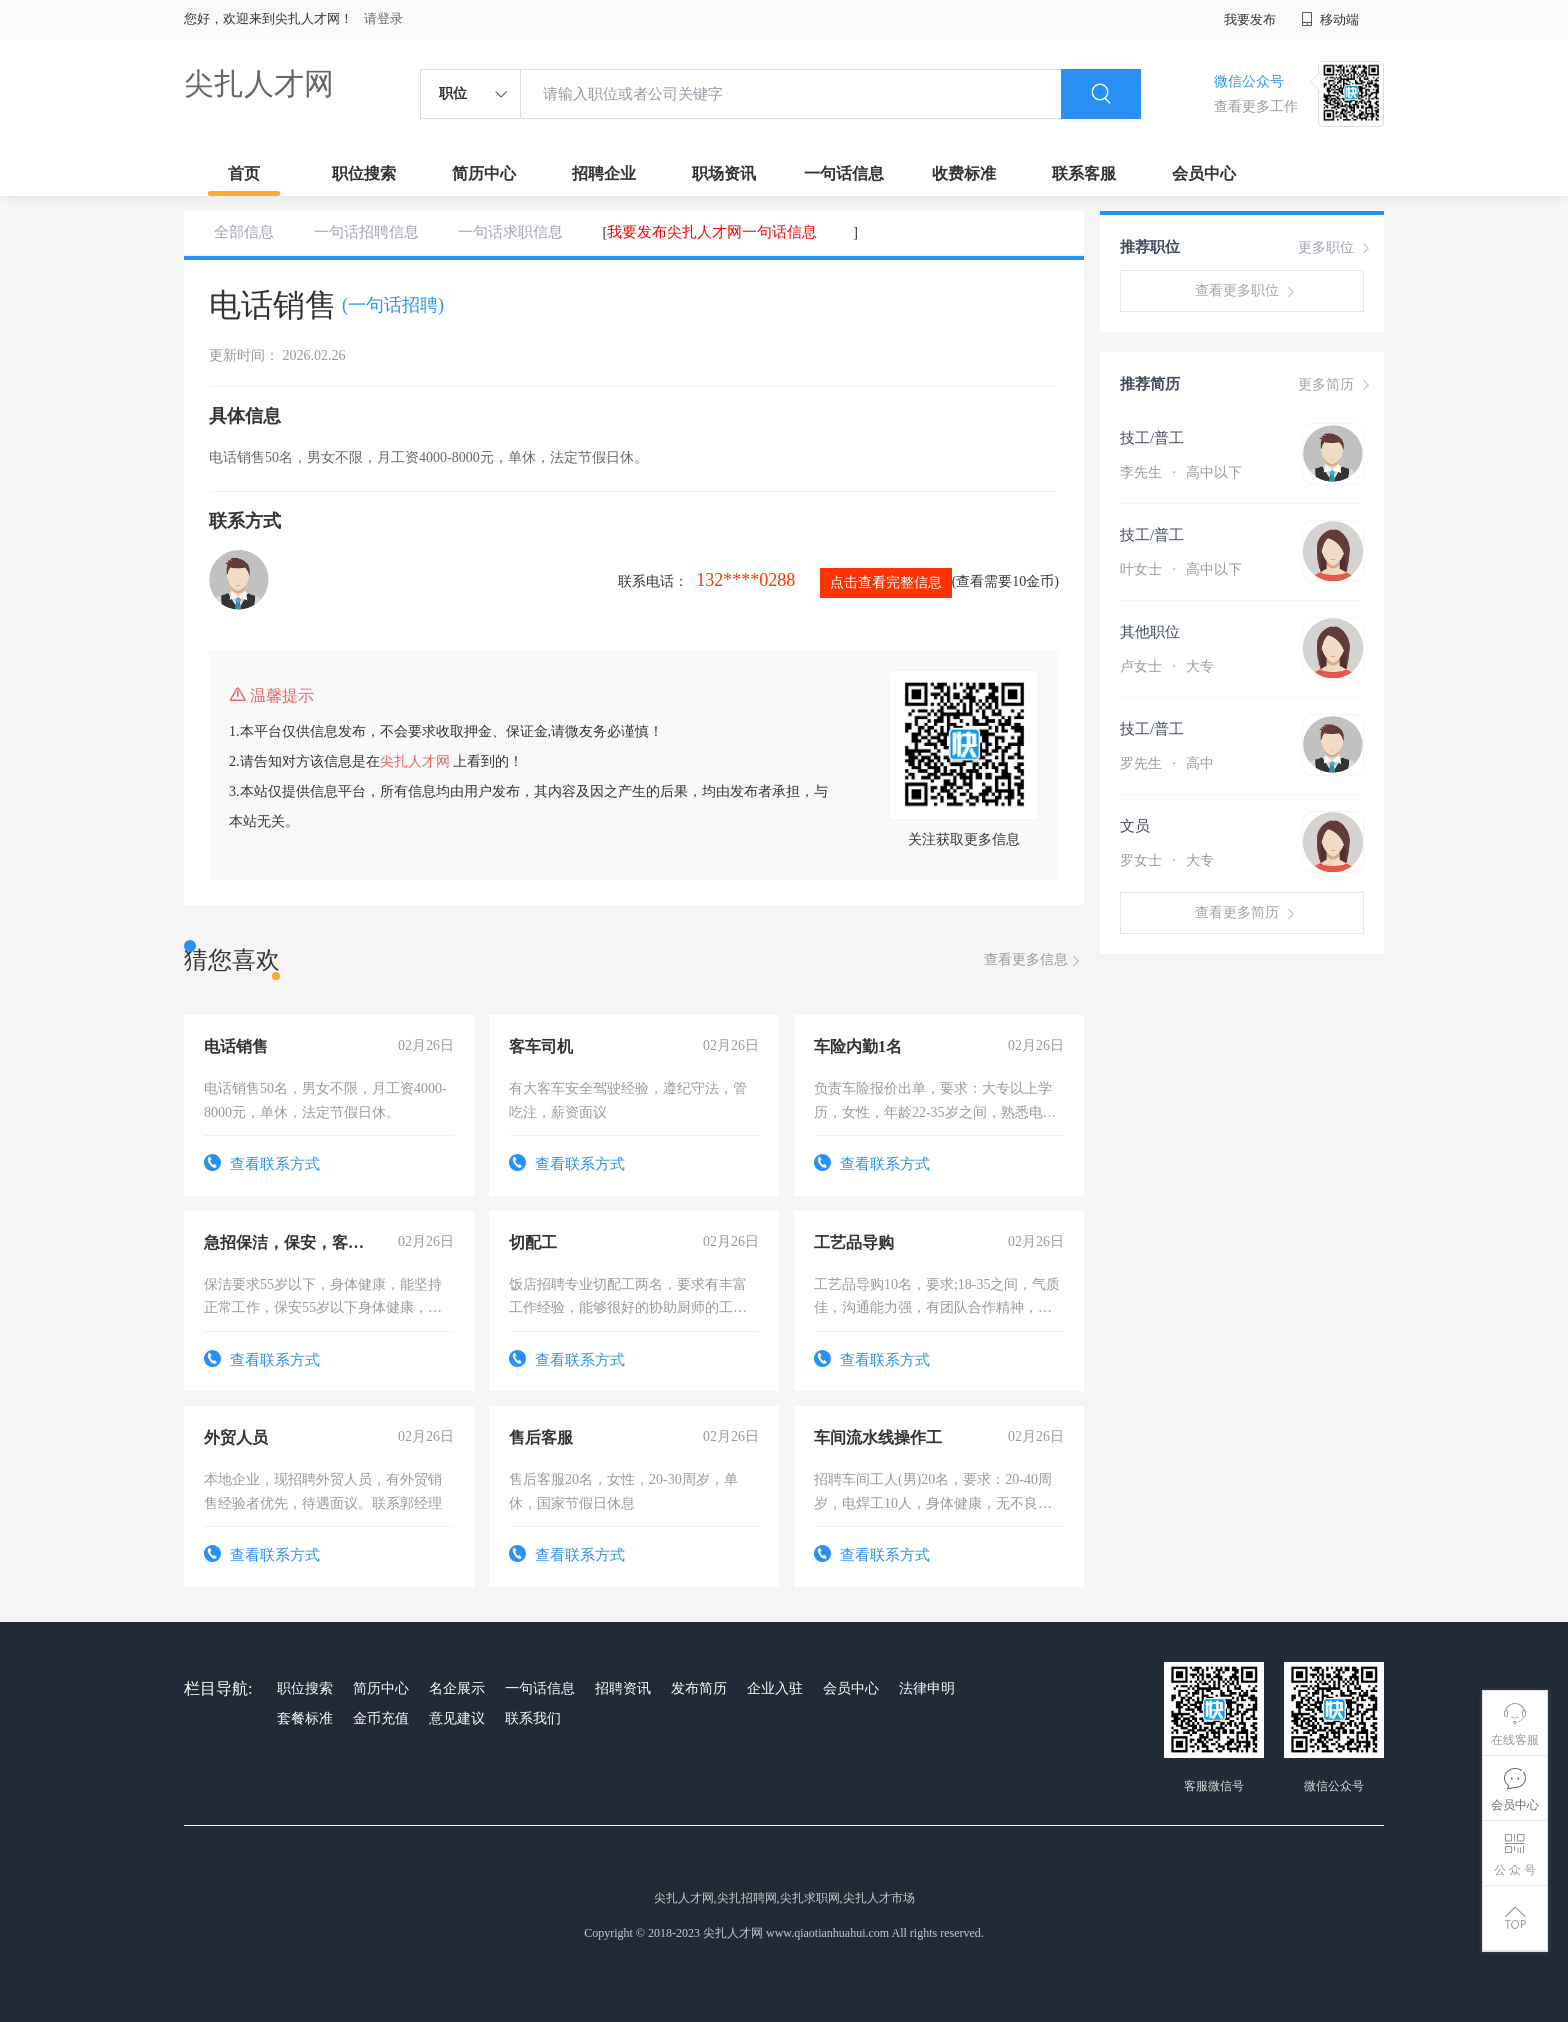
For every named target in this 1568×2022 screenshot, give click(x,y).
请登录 (383, 18)
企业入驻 (775, 1688)
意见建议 (457, 1718)
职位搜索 (364, 173)
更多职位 (1336, 248)
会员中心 (1204, 173)
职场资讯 (724, 173)
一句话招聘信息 (366, 232)
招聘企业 (604, 173)
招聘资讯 (623, 1688)
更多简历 (1336, 385)
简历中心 (484, 173)
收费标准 (964, 173)
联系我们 (533, 1718)
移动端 (1330, 19)
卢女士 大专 (1167, 666)
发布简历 (699, 1688)
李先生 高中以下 (1181, 472)
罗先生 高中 (1167, 763)
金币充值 (381, 1718)
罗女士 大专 (1167, 860)
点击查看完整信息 (886, 582)
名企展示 (457, 1688)
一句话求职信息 (510, 232)
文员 (1135, 826)
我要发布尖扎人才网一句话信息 (712, 232)
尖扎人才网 (259, 83)
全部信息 (244, 232)
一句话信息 (844, 173)
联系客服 (1084, 173)
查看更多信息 (1034, 960)
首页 (244, 173)
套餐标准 (305, 1718)
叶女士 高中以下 (1181, 569)
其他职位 (1150, 632)
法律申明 (927, 1688)
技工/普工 (1152, 438)
